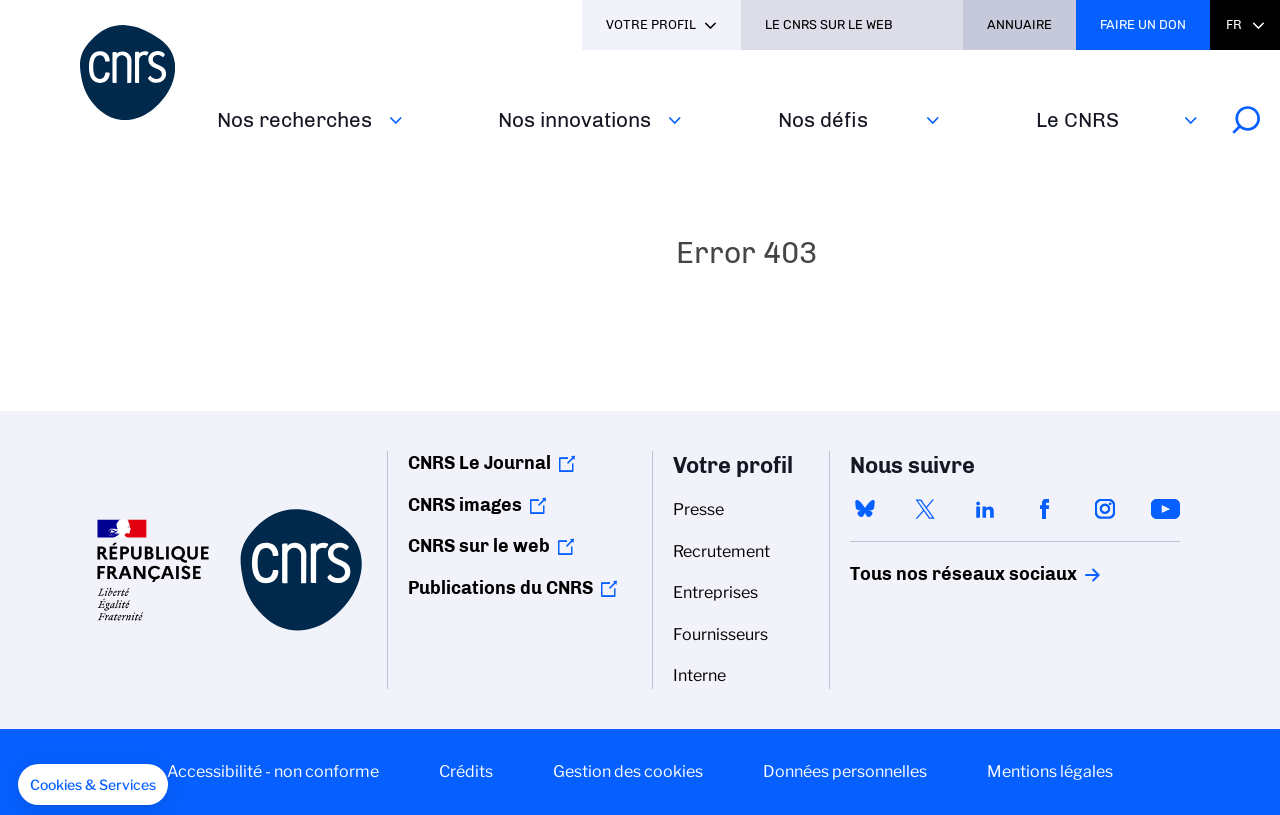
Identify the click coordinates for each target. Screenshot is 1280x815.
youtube (1165, 509)
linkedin (985, 509)
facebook (1045, 509)
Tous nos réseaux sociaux (929, 574)
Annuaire (1019, 24)
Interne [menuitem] (699, 675)
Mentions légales (1050, 771)
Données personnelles (845, 771)
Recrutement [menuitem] (721, 551)
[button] (93, 785)
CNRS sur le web (479, 546)
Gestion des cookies (628, 771)
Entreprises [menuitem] (715, 592)
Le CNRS (1077, 119)
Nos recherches (294, 119)
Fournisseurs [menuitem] (720, 634)
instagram (1105, 509)
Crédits (466, 771)
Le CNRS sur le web (829, 24)
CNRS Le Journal (479, 463)
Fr (1234, 24)
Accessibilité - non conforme (273, 771)
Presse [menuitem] (698, 509)
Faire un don (1143, 24)
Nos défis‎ (823, 119)
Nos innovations (574, 119)
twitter (925, 509)
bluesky (865, 509)
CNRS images (465, 505)
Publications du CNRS (500, 588)
